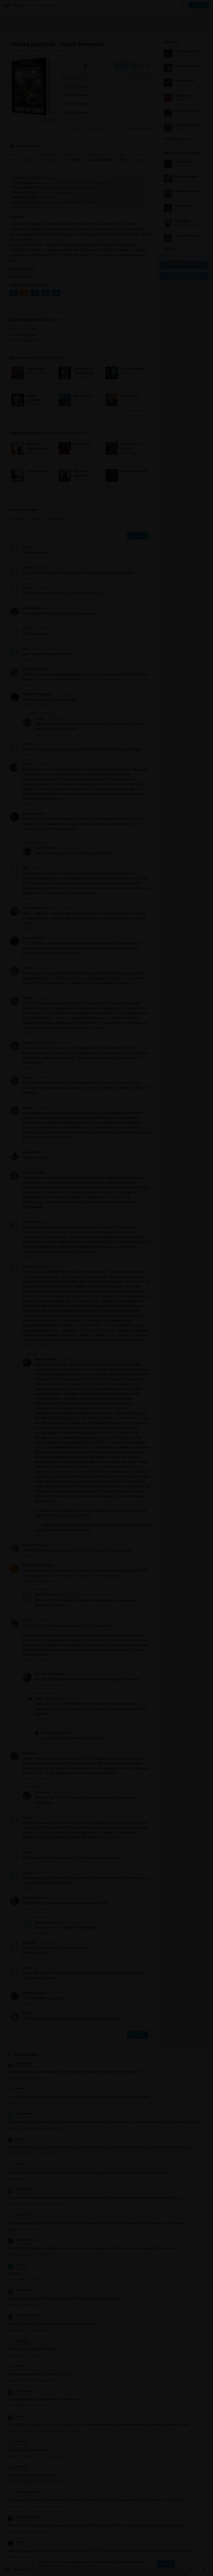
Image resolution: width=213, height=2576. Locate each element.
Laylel (26, 1620)
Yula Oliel (16, 2265)
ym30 (26, 628)
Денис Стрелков (33, 1172)
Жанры (19, 5)
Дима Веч (17, 2441)
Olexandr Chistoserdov (50, 1674)
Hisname (28, 1266)
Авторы (32, 5)
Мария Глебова (20, 2063)
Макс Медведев (46, 1359)
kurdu (26, 588)
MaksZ (26, 547)
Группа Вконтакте (184, 265)
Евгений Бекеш (20, 2189)
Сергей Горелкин (34, 1993)
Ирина (15, 2164)
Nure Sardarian (19, 2113)
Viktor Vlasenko (32, 1222)
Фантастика (33, 178)
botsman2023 (19, 2214)
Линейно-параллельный (42, 207)
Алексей (16, 2088)
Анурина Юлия (20, 2290)
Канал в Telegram (184, 276)
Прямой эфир (26, 2054)
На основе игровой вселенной (89, 183)
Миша (26, 2013)
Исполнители (50, 5)
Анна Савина (19, 2391)
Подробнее (89, 2566)
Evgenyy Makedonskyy (37, 1565)
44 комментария (139, 128)
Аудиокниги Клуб (20, 2570)
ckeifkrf (15, 2365)
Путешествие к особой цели (58, 202)
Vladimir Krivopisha (35, 1545)
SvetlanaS (29, 567)
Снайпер (54, 319)
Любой (45, 197)
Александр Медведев (24, 2492)
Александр (17, 2340)
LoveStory (29, 744)
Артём (26, 764)
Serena (27, 1817)
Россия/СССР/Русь (79, 187)
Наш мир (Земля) (50, 187)
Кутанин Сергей (20, 2239)
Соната (40, 719)
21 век (42, 192)
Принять (166, 2564)
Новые (37, 518)
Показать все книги (178, 138)
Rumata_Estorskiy (46, 1922)
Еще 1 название (56, 50)
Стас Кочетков (45, 848)
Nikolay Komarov (56, 1595)
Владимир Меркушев (37, 694)
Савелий (28, 1873)
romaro (27, 1968)
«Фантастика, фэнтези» (65, 433)
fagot (25, 649)
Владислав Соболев (23, 2315)
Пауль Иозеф (31, 1152)
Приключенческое (51, 183)
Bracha (15, 2416)
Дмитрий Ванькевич (36, 908)
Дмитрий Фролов (34, 608)
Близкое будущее (63, 192)
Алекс (15, 2542)
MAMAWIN (29, 1943)
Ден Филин (30, 1753)
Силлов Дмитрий (49, 357)
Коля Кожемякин (34, 1898)
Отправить (137, 535)
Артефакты (90, 202)
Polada (15, 2139)
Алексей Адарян (33, 938)
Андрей (27, 968)
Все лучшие (173, 249)
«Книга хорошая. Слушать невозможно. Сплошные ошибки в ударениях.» (83, 128)
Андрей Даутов (32, 813)
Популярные (18, 518)
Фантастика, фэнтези (26, 146)
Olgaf (26, 868)
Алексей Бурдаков (35, 669)
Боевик (49, 178)
